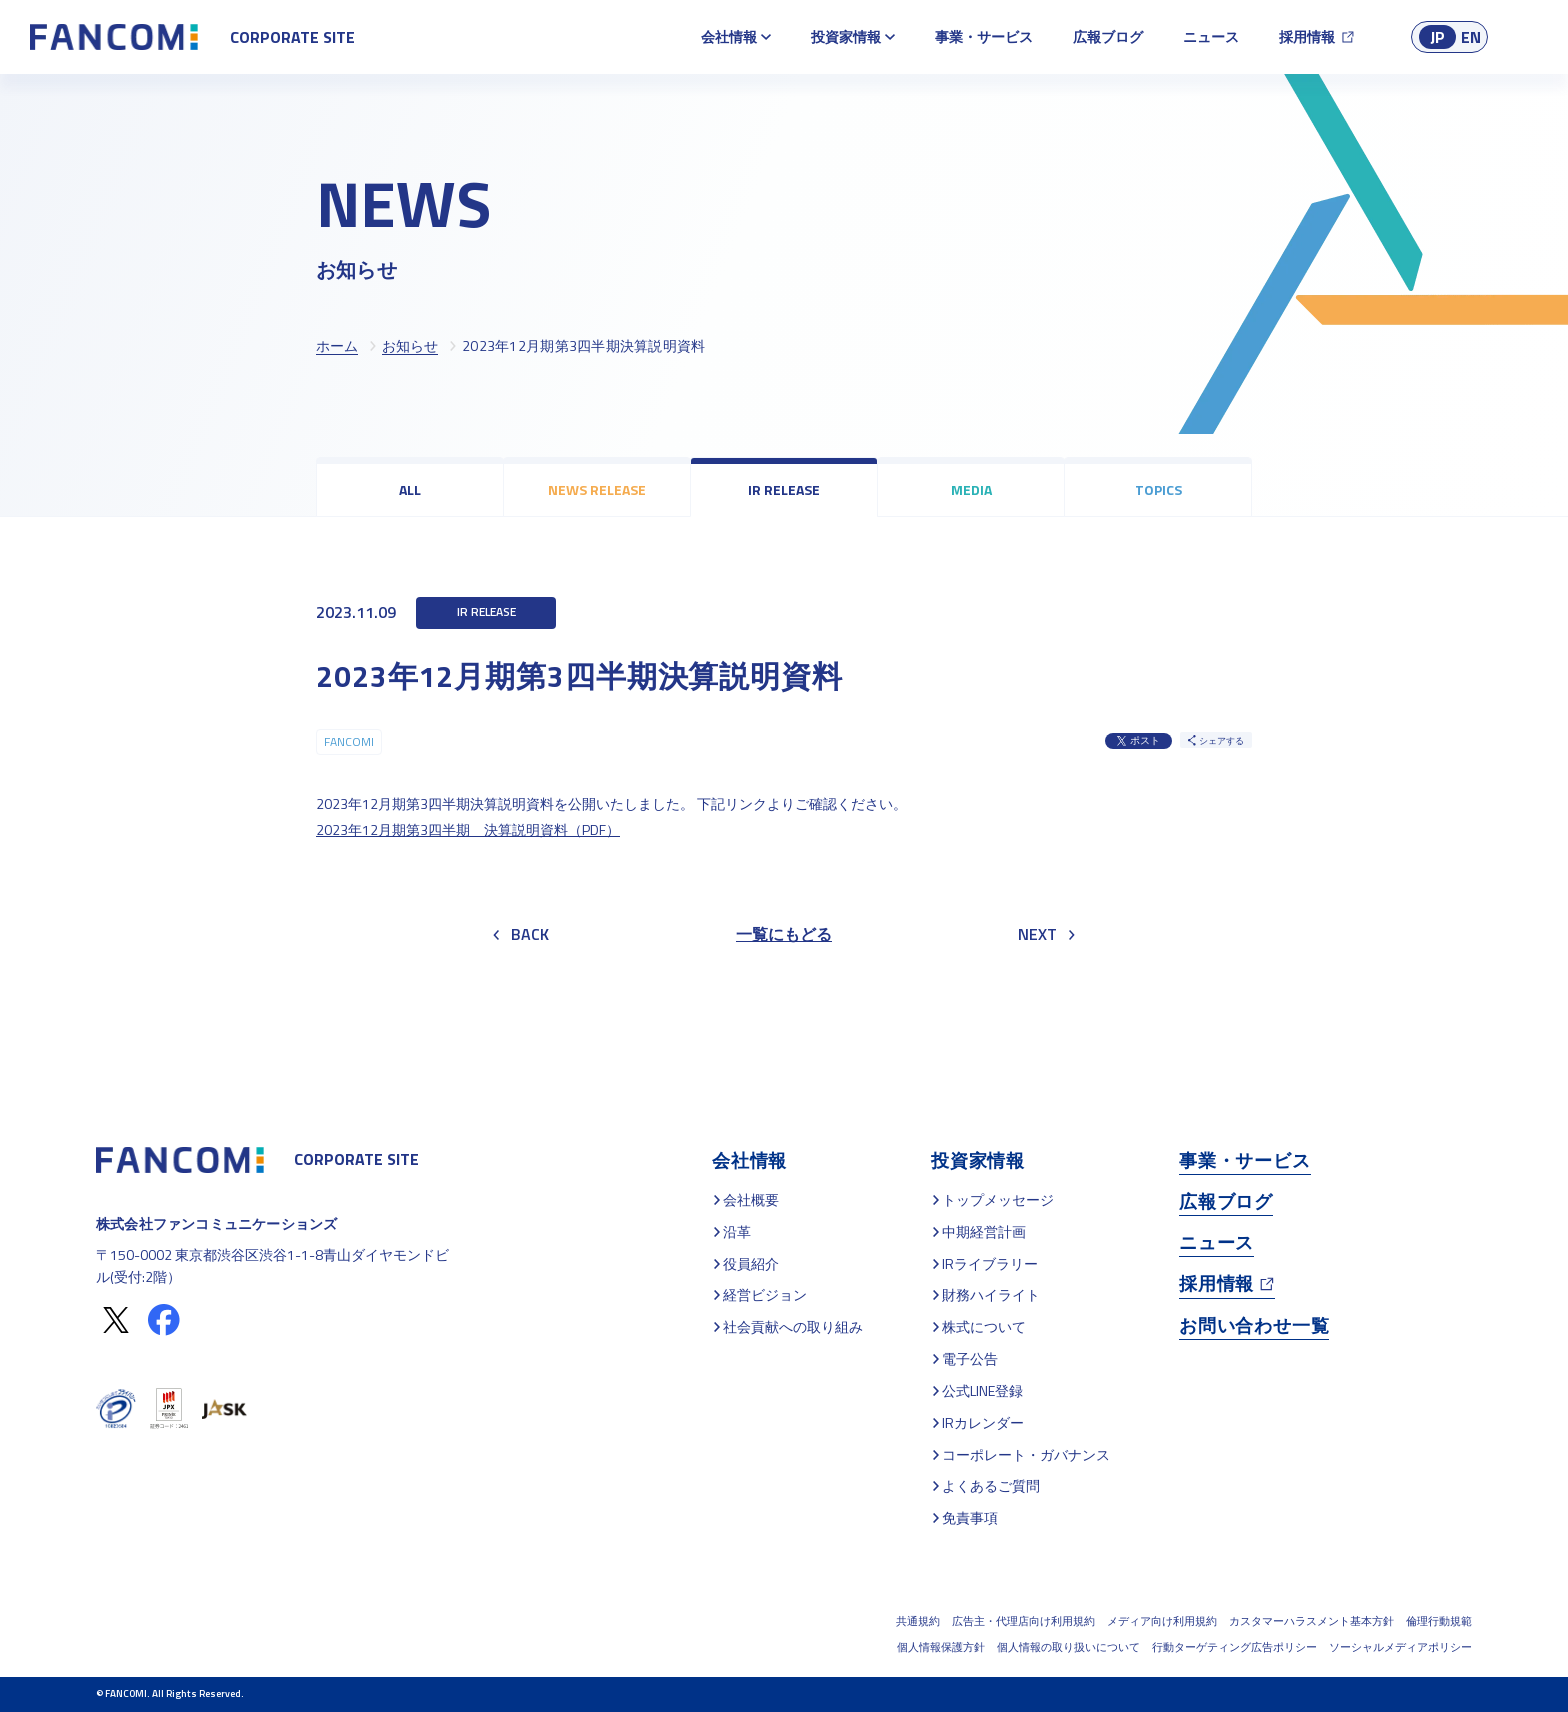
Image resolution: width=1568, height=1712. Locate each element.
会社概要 (751, 1199)
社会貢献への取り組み (793, 1326)
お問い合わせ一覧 (1254, 1325)
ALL (410, 489)
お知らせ (410, 345)
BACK (521, 934)
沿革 (737, 1231)
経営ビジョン (765, 1294)
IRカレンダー (983, 1422)
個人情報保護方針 (941, 1647)
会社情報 (729, 36)
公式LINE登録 (982, 1390)
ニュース (1211, 36)
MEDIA (971, 489)
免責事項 (970, 1517)
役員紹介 (751, 1263)
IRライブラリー (990, 1263)
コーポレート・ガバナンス (1026, 1454)
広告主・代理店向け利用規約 (1023, 1621)
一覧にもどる (784, 934)
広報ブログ (1108, 36)
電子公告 (970, 1358)
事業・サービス (984, 36)
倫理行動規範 (1439, 1621)
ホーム (337, 345)
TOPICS (1158, 489)
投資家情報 (846, 36)
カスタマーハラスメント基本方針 (1311, 1621)
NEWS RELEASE (597, 489)
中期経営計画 (984, 1231)
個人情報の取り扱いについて (1068, 1647)
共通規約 (918, 1621)
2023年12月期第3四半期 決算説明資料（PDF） (468, 829)
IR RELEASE (784, 489)
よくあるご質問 (991, 1485)
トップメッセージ (998, 1199)
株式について (984, 1326)
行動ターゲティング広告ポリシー (1234, 1647)
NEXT (1046, 934)
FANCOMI (349, 741)
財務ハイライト (991, 1294)
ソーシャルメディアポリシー (1400, 1647)
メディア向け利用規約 (1162, 1621)
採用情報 (1307, 36)
